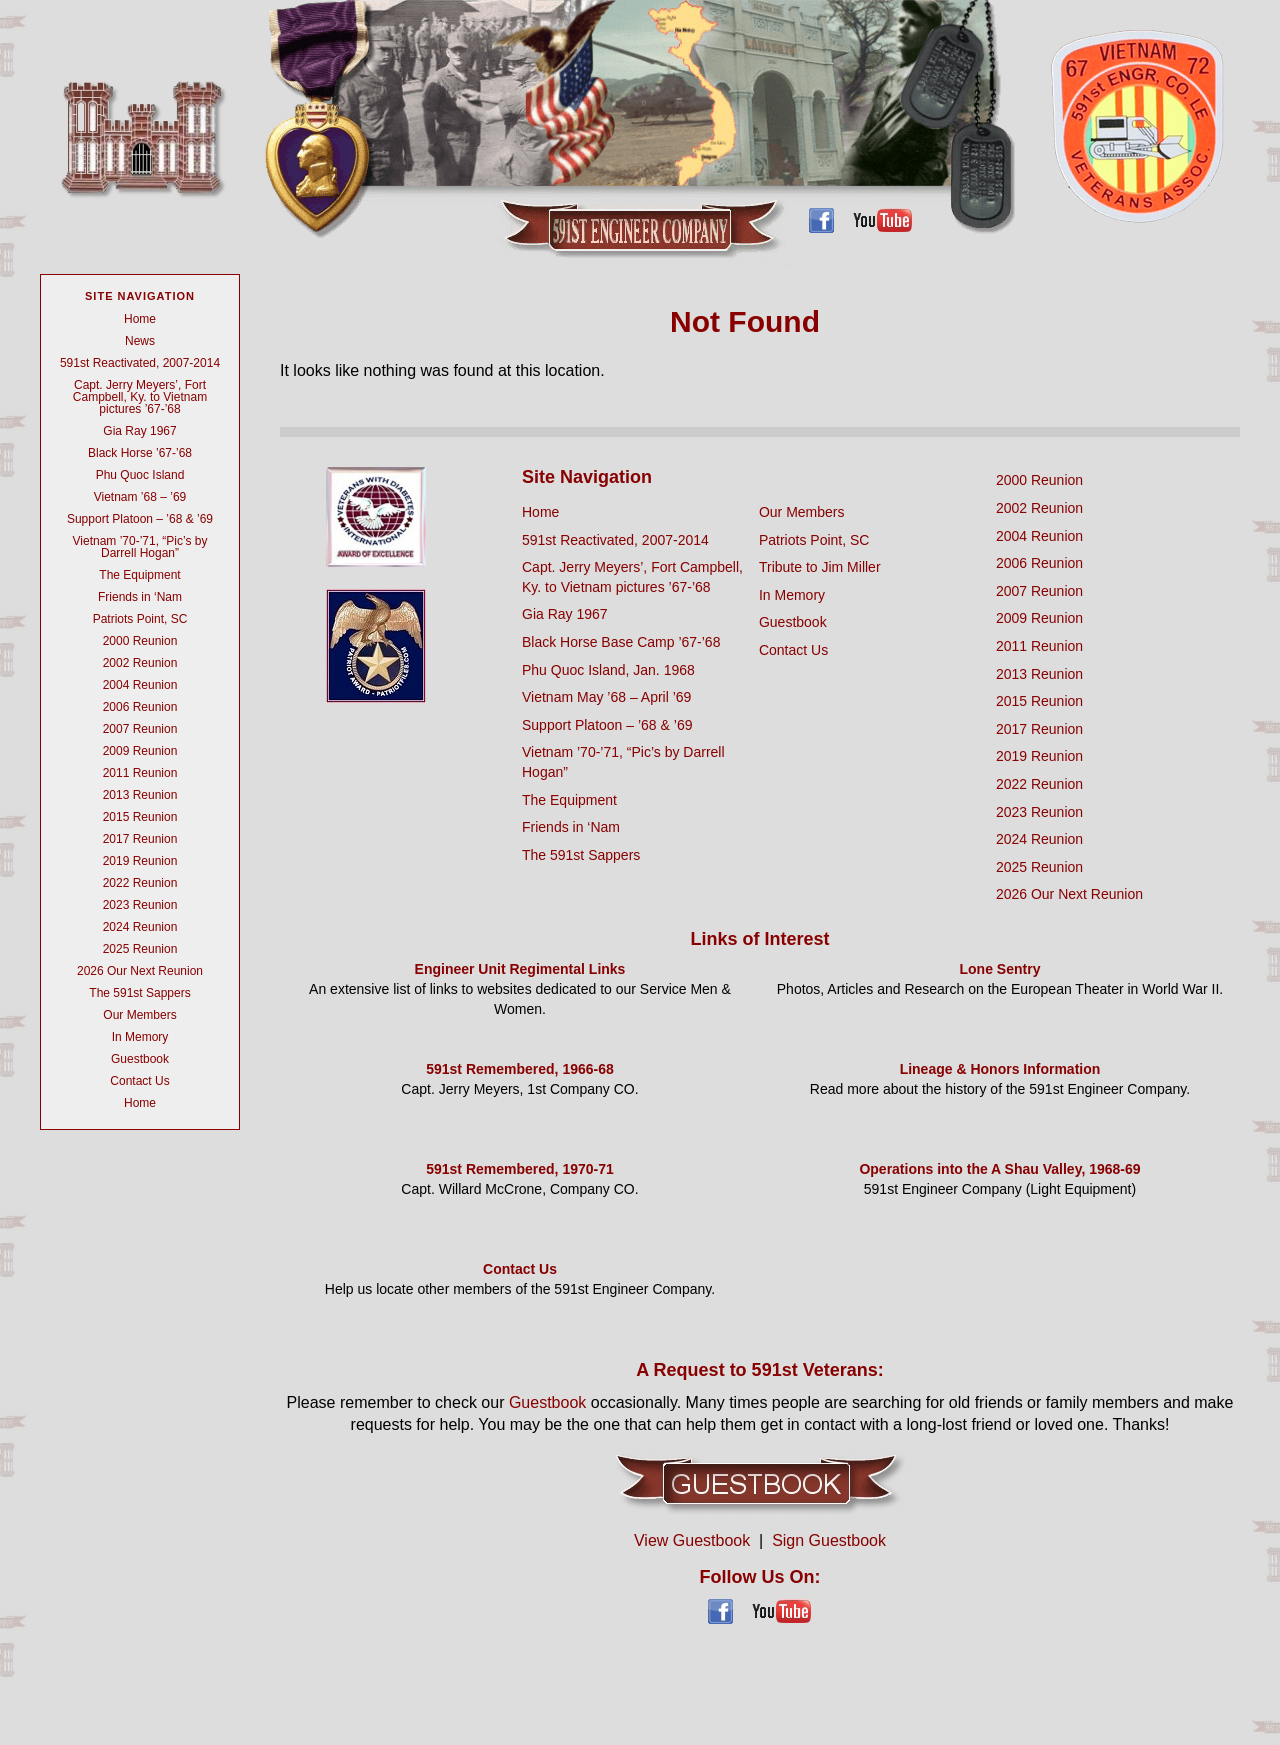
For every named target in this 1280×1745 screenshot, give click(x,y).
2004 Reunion (140, 685)
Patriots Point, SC (140, 619)
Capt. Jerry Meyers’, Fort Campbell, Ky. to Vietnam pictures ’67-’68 (140, 397)
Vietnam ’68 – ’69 (140, 497)
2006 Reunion (140, 707)
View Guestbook (692, 1540)
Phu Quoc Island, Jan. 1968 (608, 670)
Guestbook (140, 1059)
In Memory (140, 1037)
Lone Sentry (1000, 969)
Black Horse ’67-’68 (140, 453)
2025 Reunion (140, 949)
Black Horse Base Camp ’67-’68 (621, 642)
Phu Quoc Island (140, 475)
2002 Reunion (140, 663)
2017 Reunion (140, 839)
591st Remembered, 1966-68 (520, 1069)
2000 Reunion (140, 641)
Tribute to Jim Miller (820, 567)
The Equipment (139, 575)
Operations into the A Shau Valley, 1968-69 (999, 1169)
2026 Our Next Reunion (140, 971)
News (140, 341)
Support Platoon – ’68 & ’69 (140, 519)
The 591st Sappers (139, 993)
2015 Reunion (140, 817)
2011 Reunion (140, 773)
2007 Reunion (140, 729)
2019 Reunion (140, 861)
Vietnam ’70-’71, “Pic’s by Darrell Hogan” (140, 547)
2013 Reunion (140, 795)
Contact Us (139, 1081)
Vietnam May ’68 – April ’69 (606, 697)
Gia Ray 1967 (139, 431)
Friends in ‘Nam (140, 597)
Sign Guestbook (829, 1540)
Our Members (139, 1015)
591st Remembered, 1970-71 (520, 1169)
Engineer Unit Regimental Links (520, 969)
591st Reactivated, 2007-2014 (140, 363)
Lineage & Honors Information (1000, 1069)
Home (140, 319)
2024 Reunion (140, 927)
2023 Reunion (140, 905)
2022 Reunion (140, 883)
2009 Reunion (140, 751)
